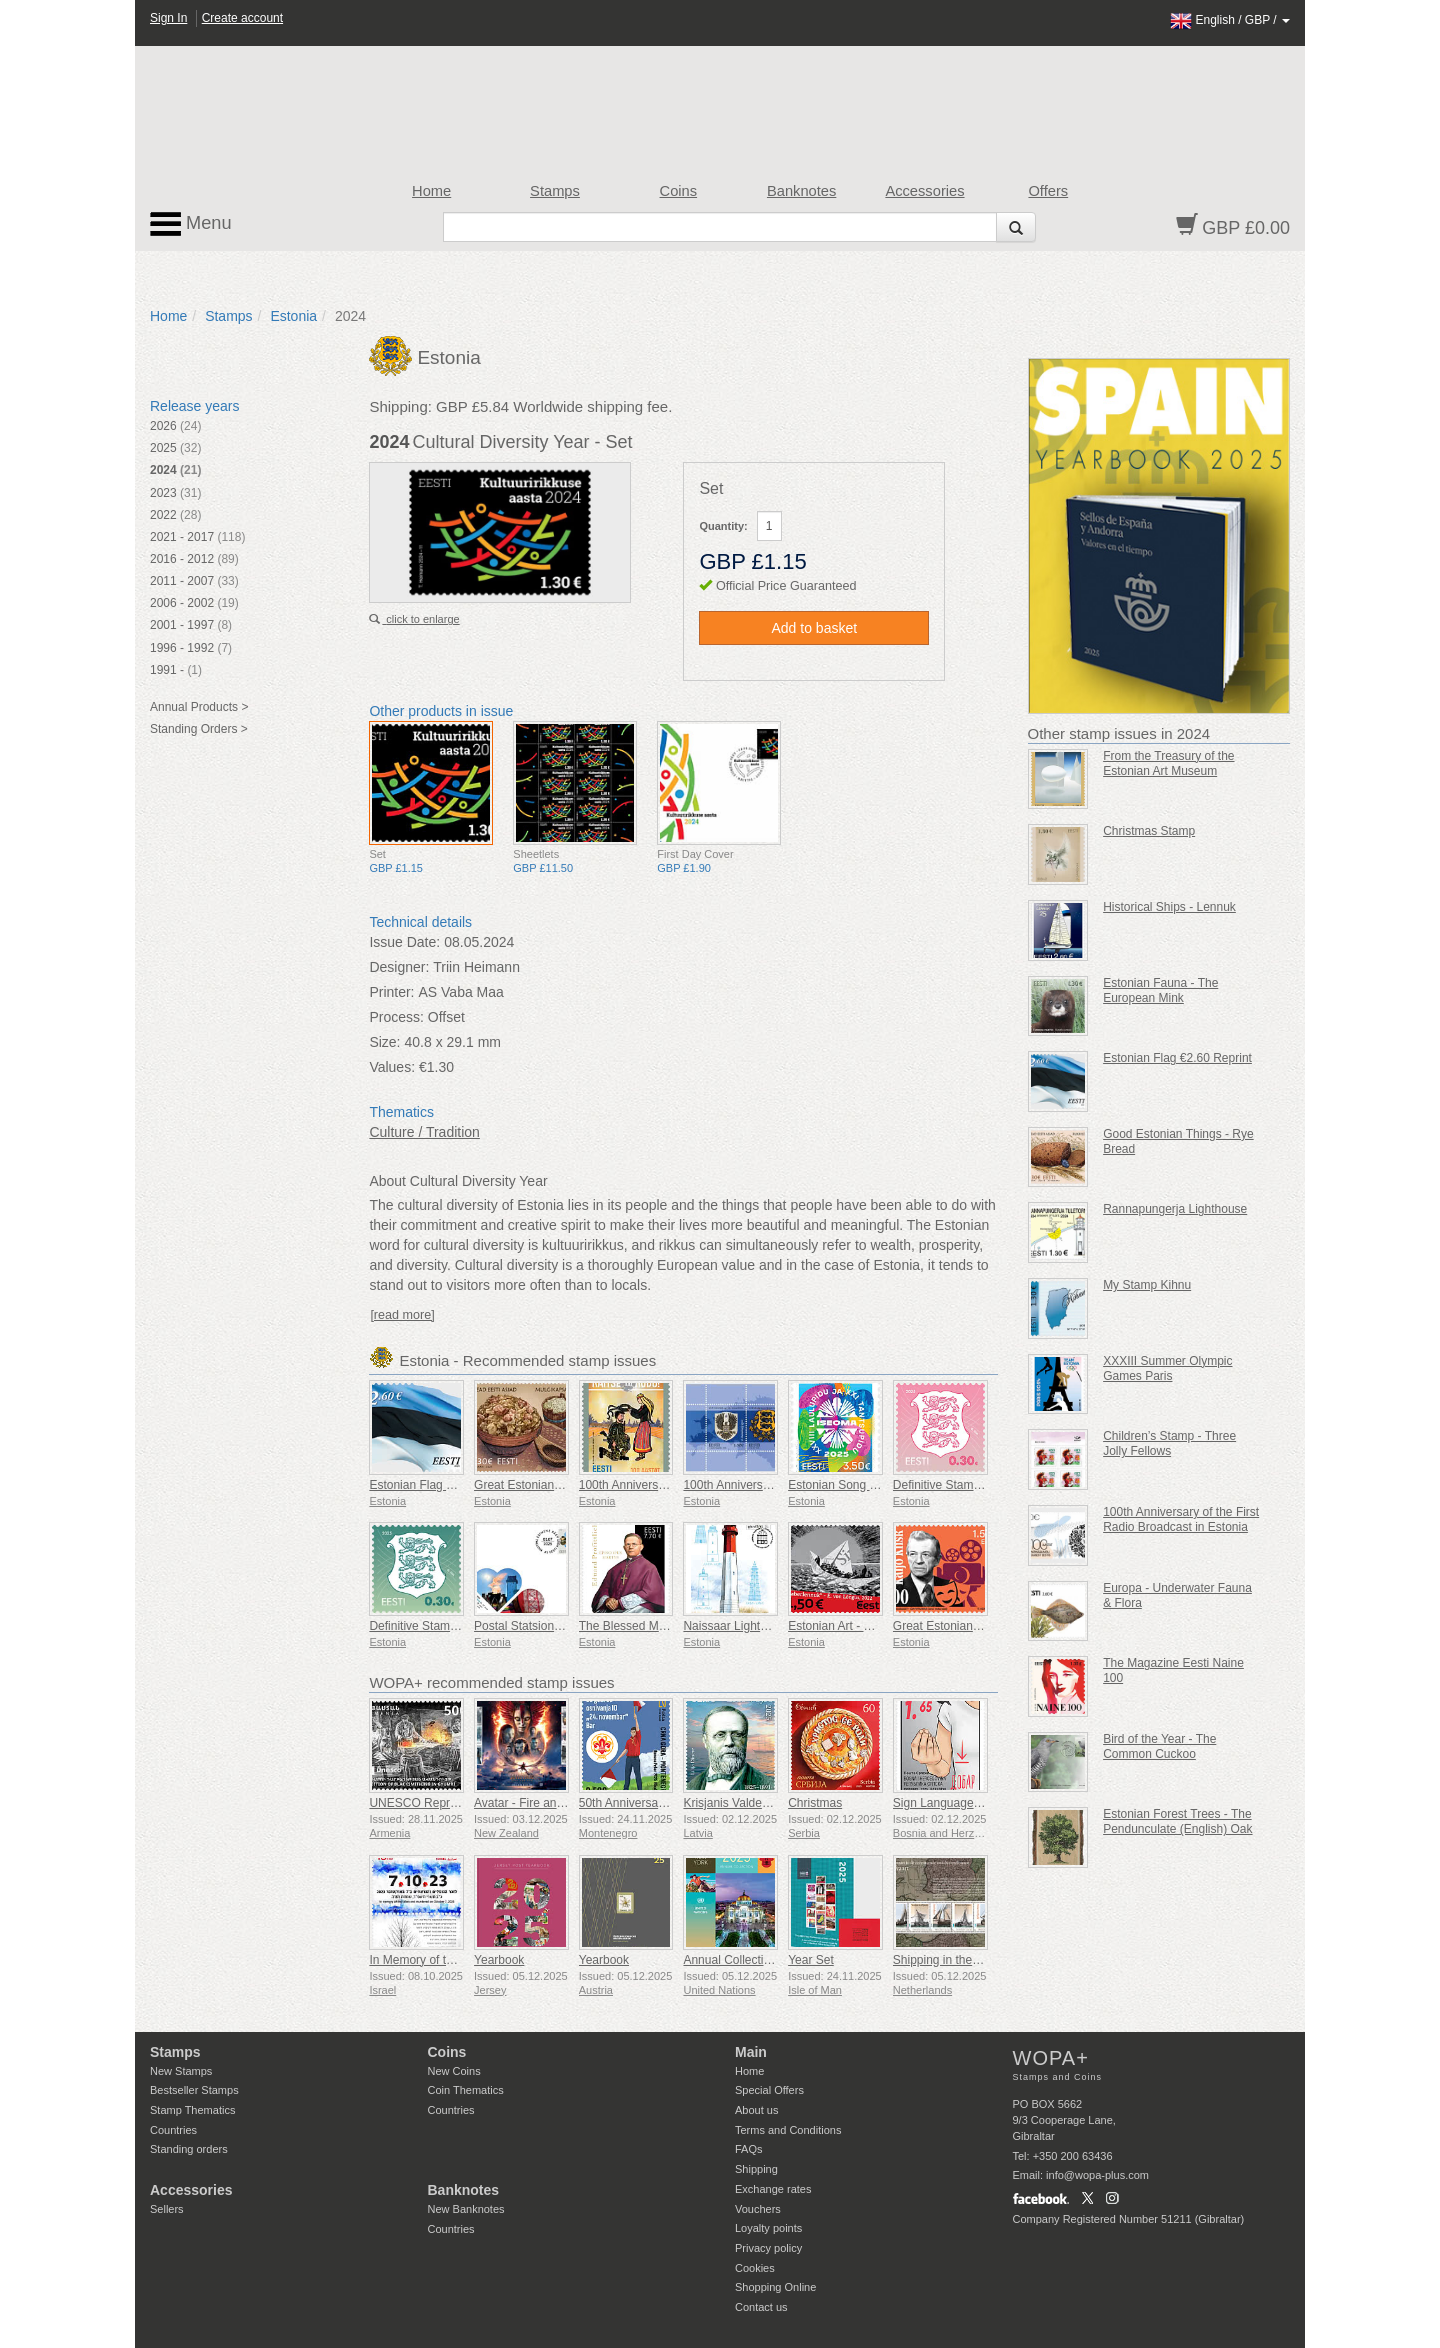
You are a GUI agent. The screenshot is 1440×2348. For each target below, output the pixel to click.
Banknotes (801, 191)
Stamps (555, 191)
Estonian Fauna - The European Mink (1160, 990)
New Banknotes (466, 2209)
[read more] (402, 1315)
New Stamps (181, 2071)
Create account (242, 18)
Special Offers (769, 2090)
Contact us (761, 2307)
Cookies (755, 2268)
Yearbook (499, 1960)
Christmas (815, 1803)
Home (431, 191)
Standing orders (189, 2149)
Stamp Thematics (192, 2110)
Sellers (167, 2209)
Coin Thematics (466, 2090)
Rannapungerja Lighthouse (1175, 1209)
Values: (392, 1067)
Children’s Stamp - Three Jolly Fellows (1169, 1443)
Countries (173, 2130)
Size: (384, 1042)
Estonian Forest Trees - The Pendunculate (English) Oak (1177, 1821)
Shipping (756, 2169)
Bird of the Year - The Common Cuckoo (1159, 1746)
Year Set (811, 1960)
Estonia (293, 316)
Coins (679, 191)
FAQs (749, 2149)
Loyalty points (768, 2228)
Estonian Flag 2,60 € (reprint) (446, 1485)
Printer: (391, 992)
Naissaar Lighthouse (737, 1626)
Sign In (168, 18)
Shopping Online (775, 2287)
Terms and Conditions (788, 2130)
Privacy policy (768, 2248)
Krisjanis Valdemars (735, 1803)
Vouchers (758, 2209)
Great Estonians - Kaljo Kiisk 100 (980, 1626)
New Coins (454, 2071)
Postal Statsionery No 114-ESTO (561, 1626)
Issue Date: (404, 942)
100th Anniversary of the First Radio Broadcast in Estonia (1181, 1519)
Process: (396, 1017)
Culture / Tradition (424, 1132)
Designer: (399, 967)
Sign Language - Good (953, 1803)
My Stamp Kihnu (1147, 1285)
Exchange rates (773, 2189)
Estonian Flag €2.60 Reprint (1177, 1058)
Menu (191, 224)
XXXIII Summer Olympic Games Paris (1167, 1368)
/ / (1230, 20)
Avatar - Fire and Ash (530, 1803)
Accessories (924, 191)
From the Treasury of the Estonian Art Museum (1168, 763)
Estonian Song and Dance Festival (880, 1485)
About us (756, 2110)
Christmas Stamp (1149, 831)
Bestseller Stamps (194, 2090)
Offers (1048, 191)
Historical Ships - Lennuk (1169, 907)
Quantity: (723, 526)
